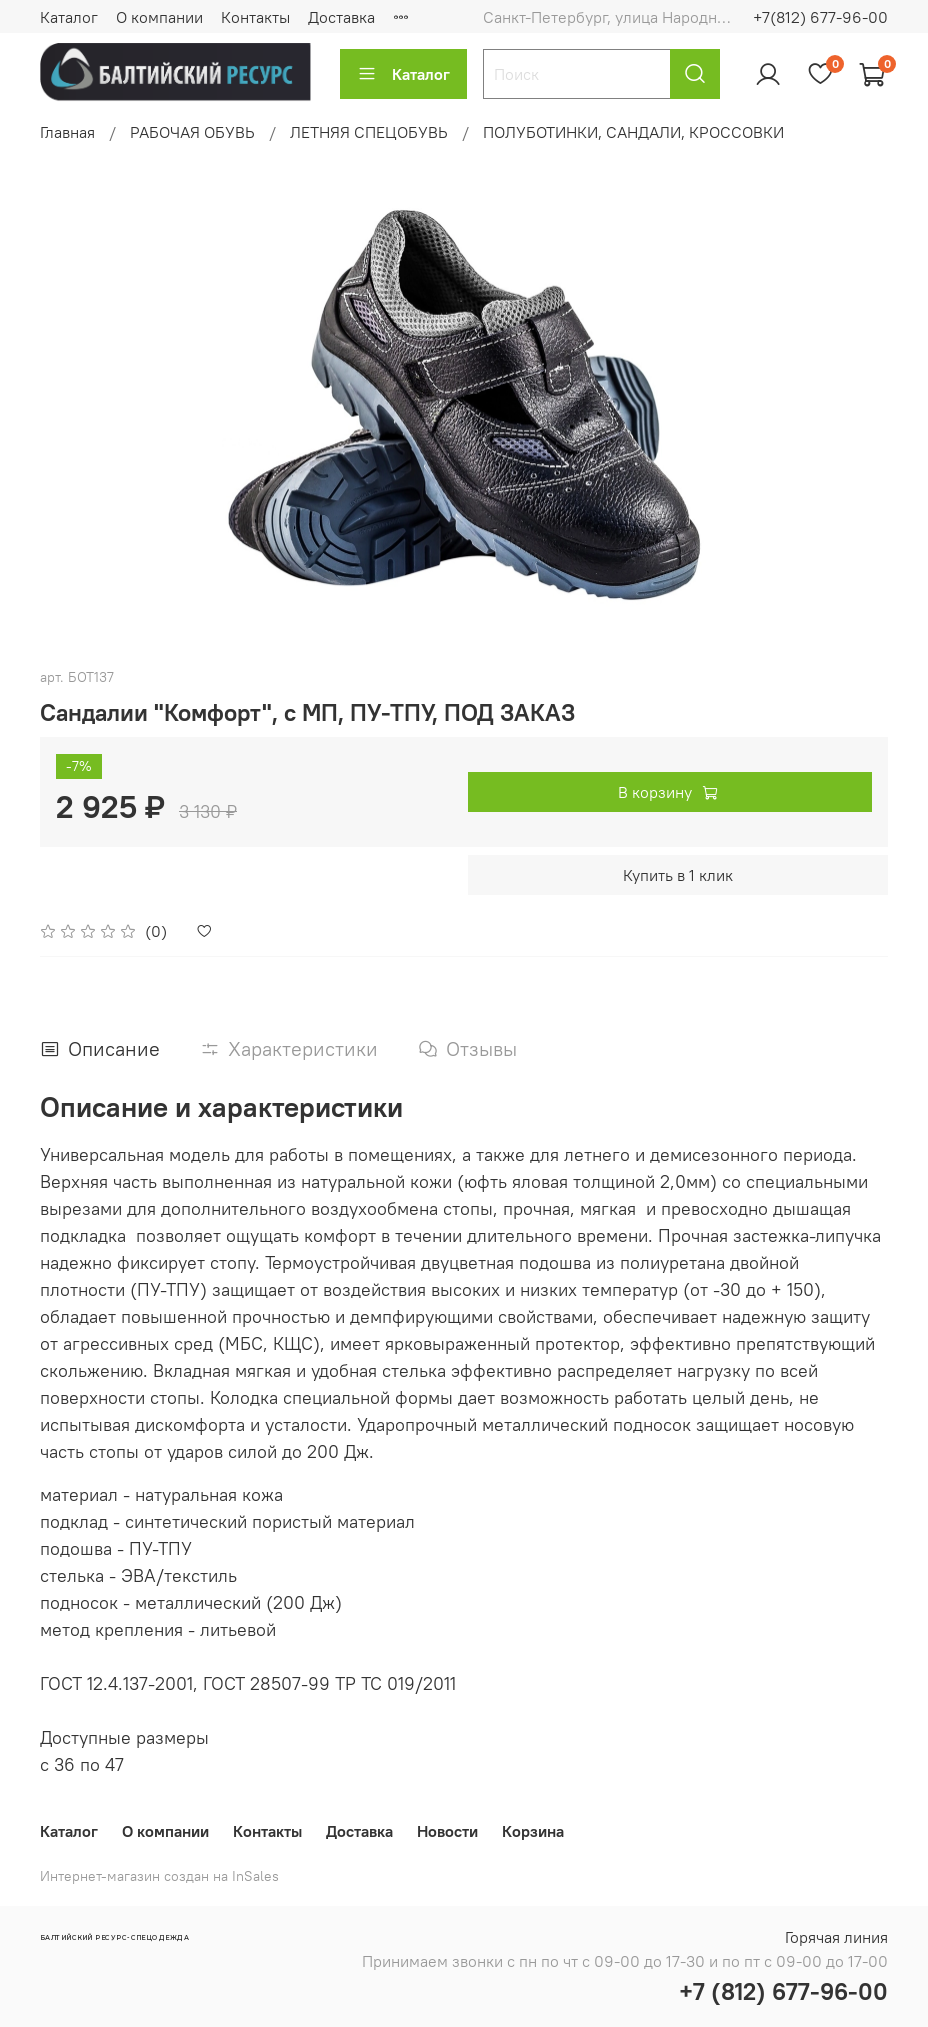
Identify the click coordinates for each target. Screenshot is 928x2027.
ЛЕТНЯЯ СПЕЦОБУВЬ (369, 132)
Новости (447, 1831)
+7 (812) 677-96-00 (783, 1991)
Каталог (69, 17)
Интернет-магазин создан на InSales (159, 1876)
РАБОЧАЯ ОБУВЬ (192, 132)
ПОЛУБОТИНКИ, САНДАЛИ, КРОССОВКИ (633, 132)
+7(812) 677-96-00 (820, 17)
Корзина (533, 1831)
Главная (67, 132)
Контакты (255, 17)
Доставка (341, 17)
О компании (159, 17)
